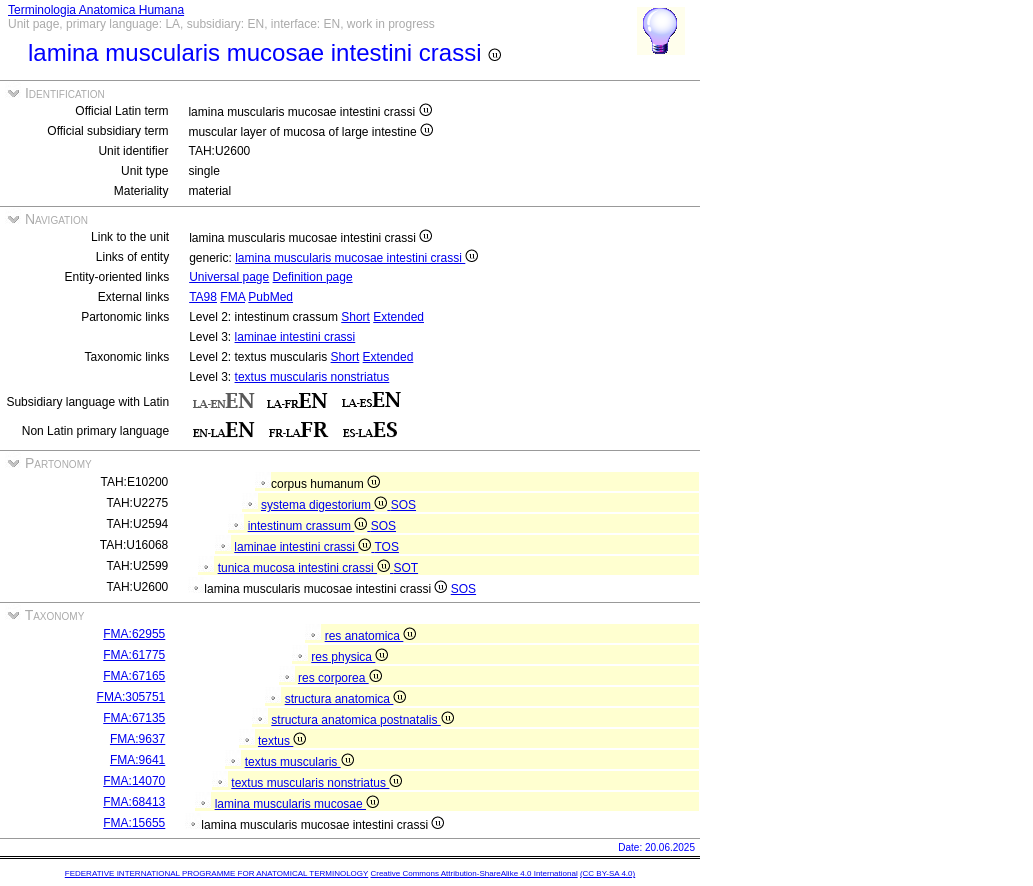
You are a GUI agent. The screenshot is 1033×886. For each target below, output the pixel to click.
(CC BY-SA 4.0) (607, 873)
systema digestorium (326, 505)
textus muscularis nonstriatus (312, 377)
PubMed (270, 297)
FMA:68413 (134, 802)
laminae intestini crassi (295, 337)
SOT (405, 568)
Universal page (229, 277)
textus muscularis (299, 762)
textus (282, 741)
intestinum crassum (309, 526)
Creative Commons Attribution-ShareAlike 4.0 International (473, 873)
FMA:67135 (134, 718)
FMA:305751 (131, 697)
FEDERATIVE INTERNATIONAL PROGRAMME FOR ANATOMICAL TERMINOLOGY (216, 873)
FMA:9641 (137, 760)
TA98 (203, 297)
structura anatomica (346, 699)
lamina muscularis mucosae (297, 804)
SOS (403, 505)
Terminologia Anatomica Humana (96, 10)
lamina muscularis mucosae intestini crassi (356, 258)
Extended (398, 317)
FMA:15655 (134, 823)
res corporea (340, 678)
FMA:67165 (134, 676)
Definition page (313, 277)
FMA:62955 (134, 634)
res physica (349, 657)
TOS (386, 547)
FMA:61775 (134, 655)
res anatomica (371, 636)
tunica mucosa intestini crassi (306, 568)
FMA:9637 (137, 739)
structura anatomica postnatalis (362, 720)
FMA (232, 297)
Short (355, 317)
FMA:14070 (134, 781)
